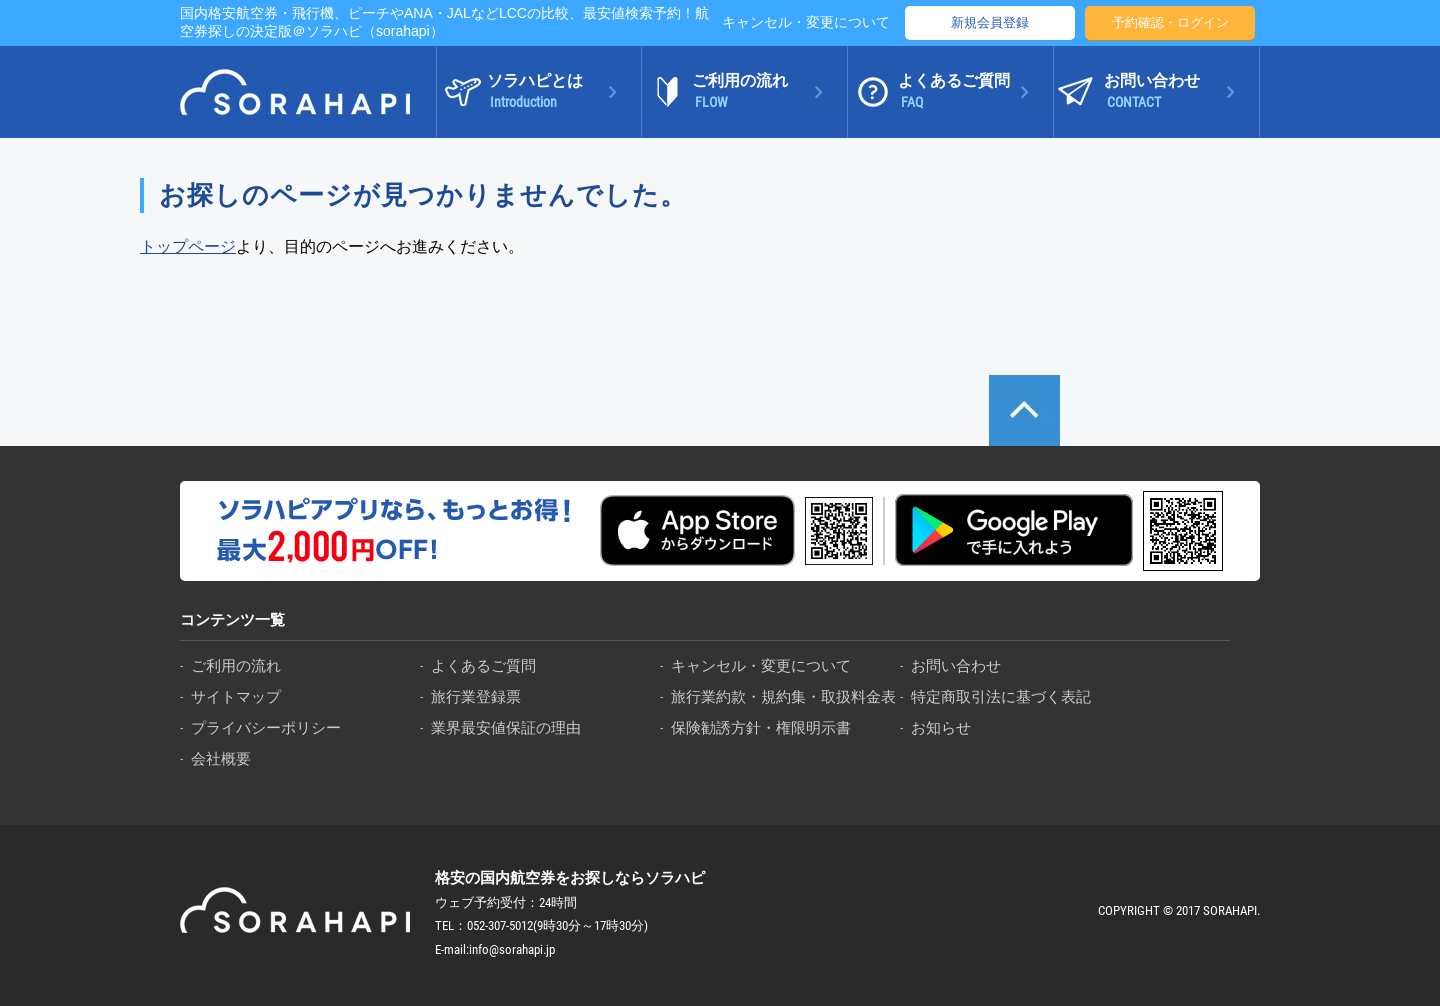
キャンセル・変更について (806, 22)
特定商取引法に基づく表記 (1001, 696)
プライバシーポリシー (266, 727)
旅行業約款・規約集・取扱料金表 (783, 696)
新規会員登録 (990, 22)
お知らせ (941, 727)
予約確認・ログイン (1170, 22)
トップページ (188, 246)
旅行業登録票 (476, 696)
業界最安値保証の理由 (506, 727)
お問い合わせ (956, 665)
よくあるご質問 (483, 665)
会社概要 (221, 758)
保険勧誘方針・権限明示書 (761, 727)
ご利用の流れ (236, 665)
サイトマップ (236, 696)
